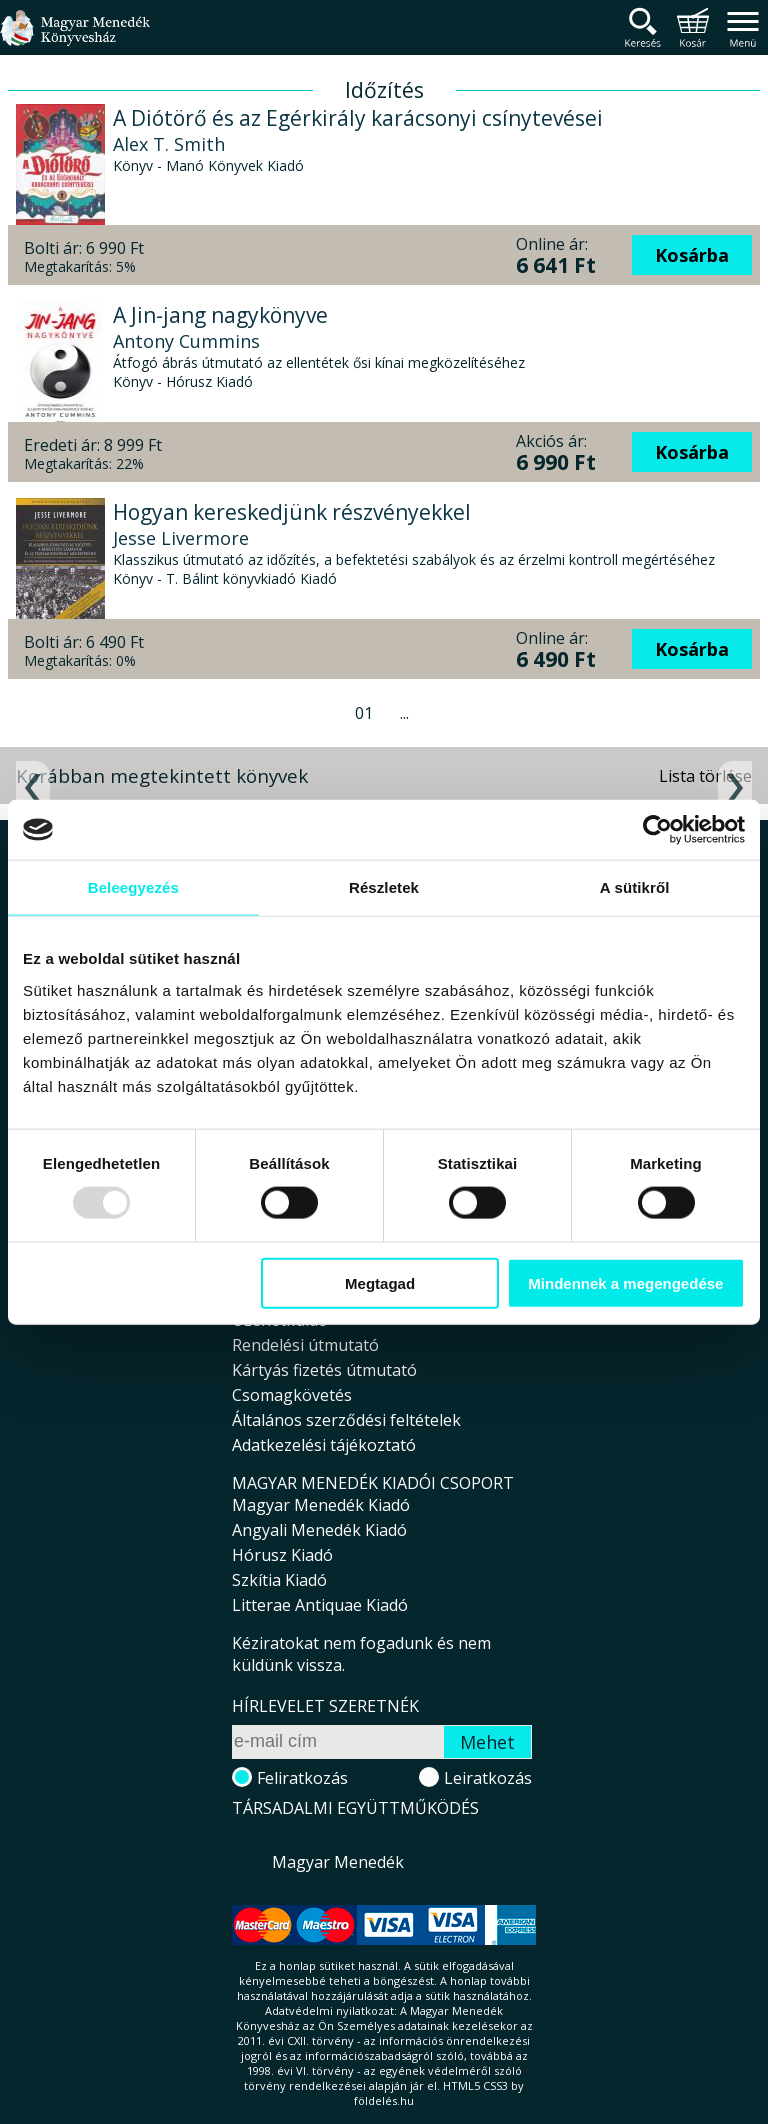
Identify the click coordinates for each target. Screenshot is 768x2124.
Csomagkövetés (292, 1395)
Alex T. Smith (169, 144)
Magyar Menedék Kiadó (321, 1505)
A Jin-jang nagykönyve (220, 315)
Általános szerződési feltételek (346, 1420)
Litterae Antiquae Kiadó (320, 1605)
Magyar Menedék (338, 1862)
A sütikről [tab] (635, 887)
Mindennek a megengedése (625, 1282)
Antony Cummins (186, 341)
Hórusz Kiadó (282, 1555)
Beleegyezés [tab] (133, 887)
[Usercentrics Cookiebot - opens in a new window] (657, 830)
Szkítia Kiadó (279, 1580)
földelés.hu (384, 2100)
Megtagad (380, 1282)
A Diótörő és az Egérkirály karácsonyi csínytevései (358, 118)
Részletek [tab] (384, 887)
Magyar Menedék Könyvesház (75, 39)
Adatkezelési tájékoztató (324, 1445)
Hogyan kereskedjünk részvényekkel (292, 512)
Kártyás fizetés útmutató (324, 1370)
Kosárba (692, 255)
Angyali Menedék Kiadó (319, 1530)
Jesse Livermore (181, 538)
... (404, 713)
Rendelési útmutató (305, 1345)
